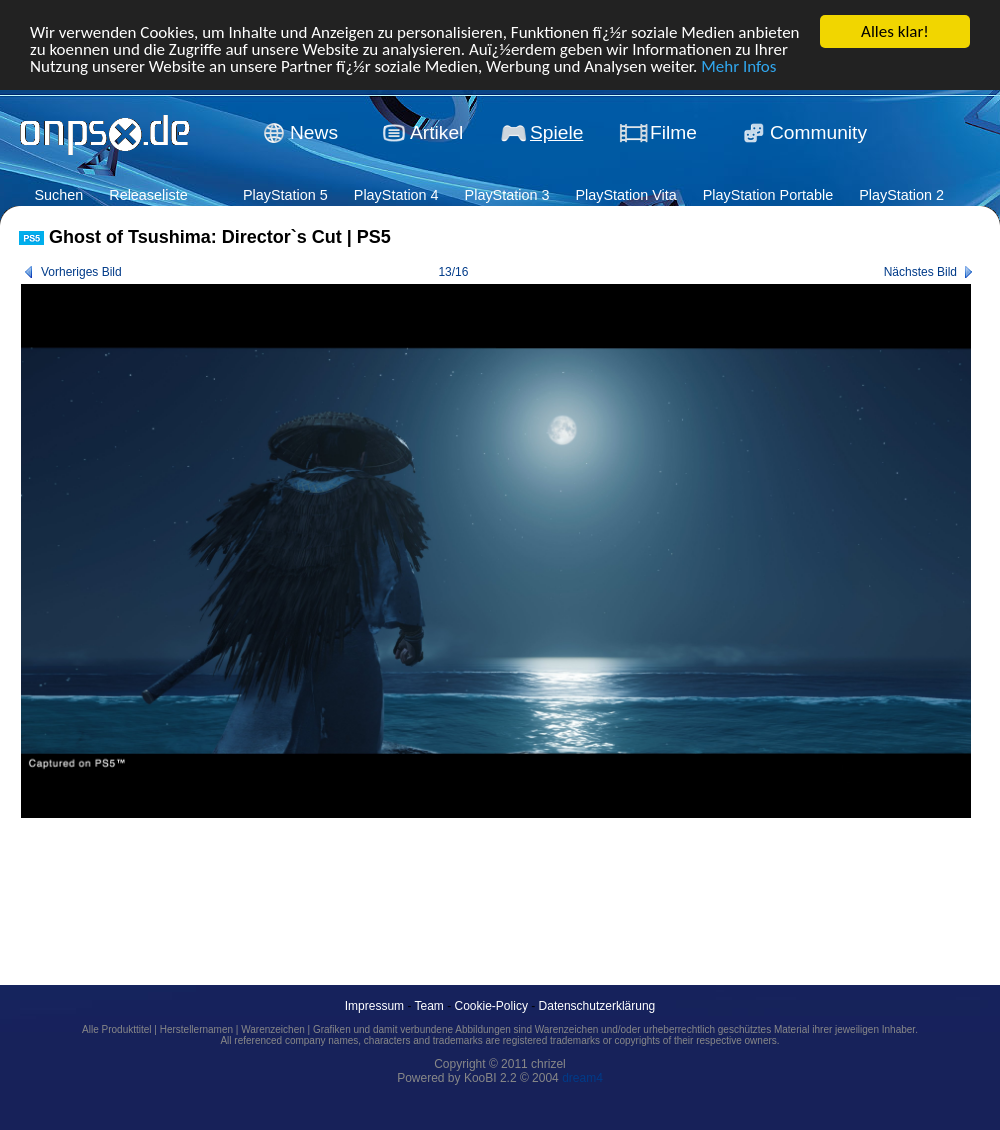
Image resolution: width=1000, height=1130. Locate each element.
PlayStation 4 (396, 195)
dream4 (582, 1078)
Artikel (436, 132)
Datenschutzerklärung (597, 1006)
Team (429, 1006)
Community (818, 132)
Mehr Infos (738, 65)
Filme (673, 132)
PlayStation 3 (507, 195)
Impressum (374, 1006)
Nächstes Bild (920, 272)
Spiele (556, 132)
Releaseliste (148, 195)
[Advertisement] (383, 879)
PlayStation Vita (625, 195)
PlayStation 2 (901, 195)
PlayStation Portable (768, 195)
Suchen (58, 195)
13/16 (453, 272)
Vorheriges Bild (81, 272)
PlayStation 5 (285, 195)
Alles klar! (895, 31)
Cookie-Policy (491, 1006)
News (314, 132)
